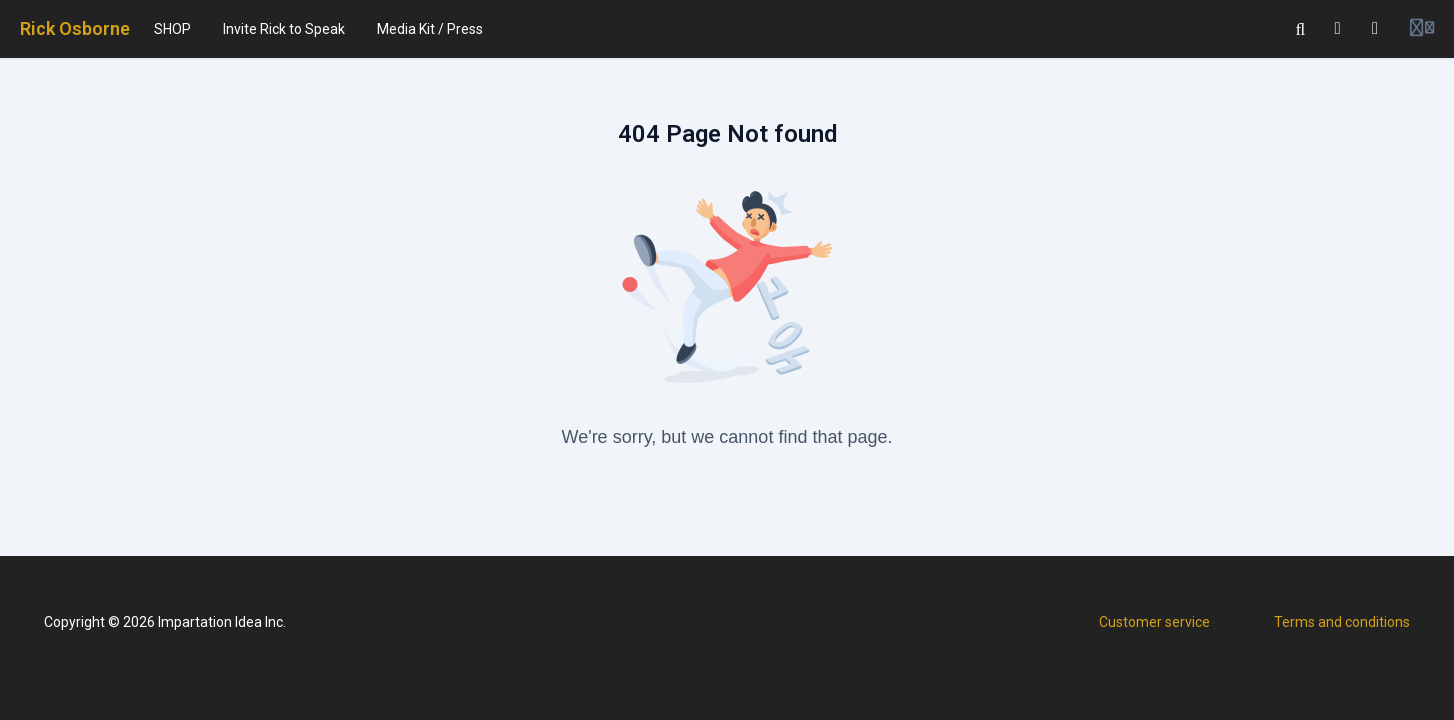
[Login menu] (1422, 29)
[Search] (1301, 29)
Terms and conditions (1342, 622)
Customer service (1154, 622)
